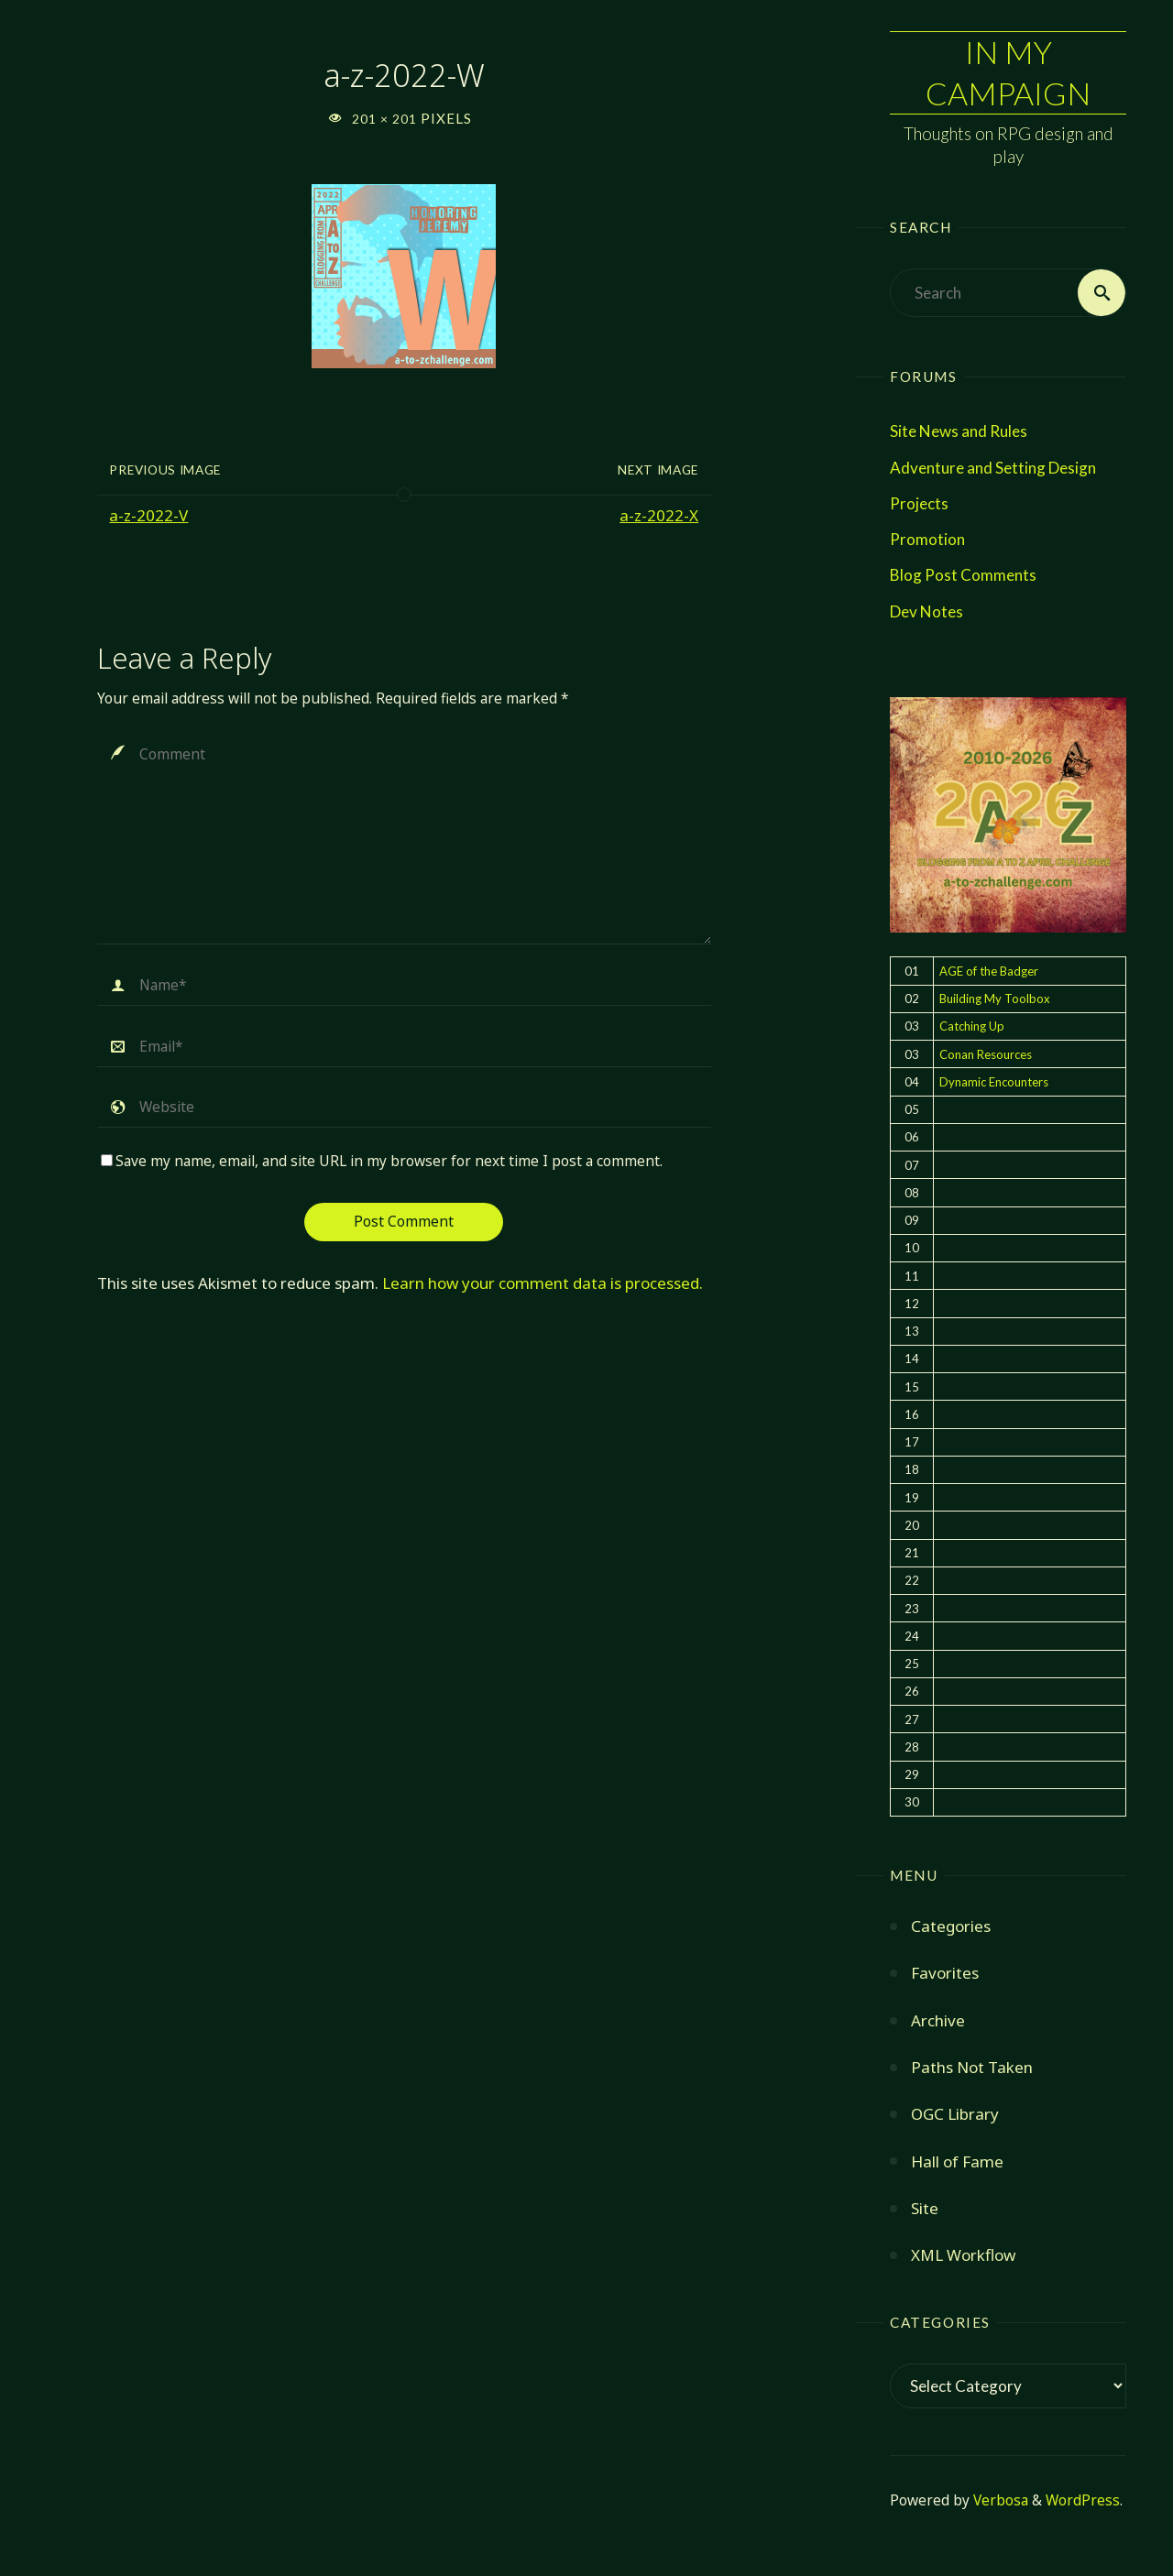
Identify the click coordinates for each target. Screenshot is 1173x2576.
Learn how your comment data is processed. (542, 1282)
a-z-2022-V (148, 515)
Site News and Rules (958, 431)
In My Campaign (1008, 72)
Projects (919, 503)
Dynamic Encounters (993, 1082)
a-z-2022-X (658, 515)
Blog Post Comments (963, 574)
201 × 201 (386, 118)
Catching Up (971, 1026)
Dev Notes (926, 611)
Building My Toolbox (994, 998)
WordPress (1083, 2500)
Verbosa (999, 2500)
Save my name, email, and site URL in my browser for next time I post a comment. (382, 1161)
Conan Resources (985, 1054)
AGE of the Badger (988, 971)
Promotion (927, 539)
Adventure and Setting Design (993, 467)
